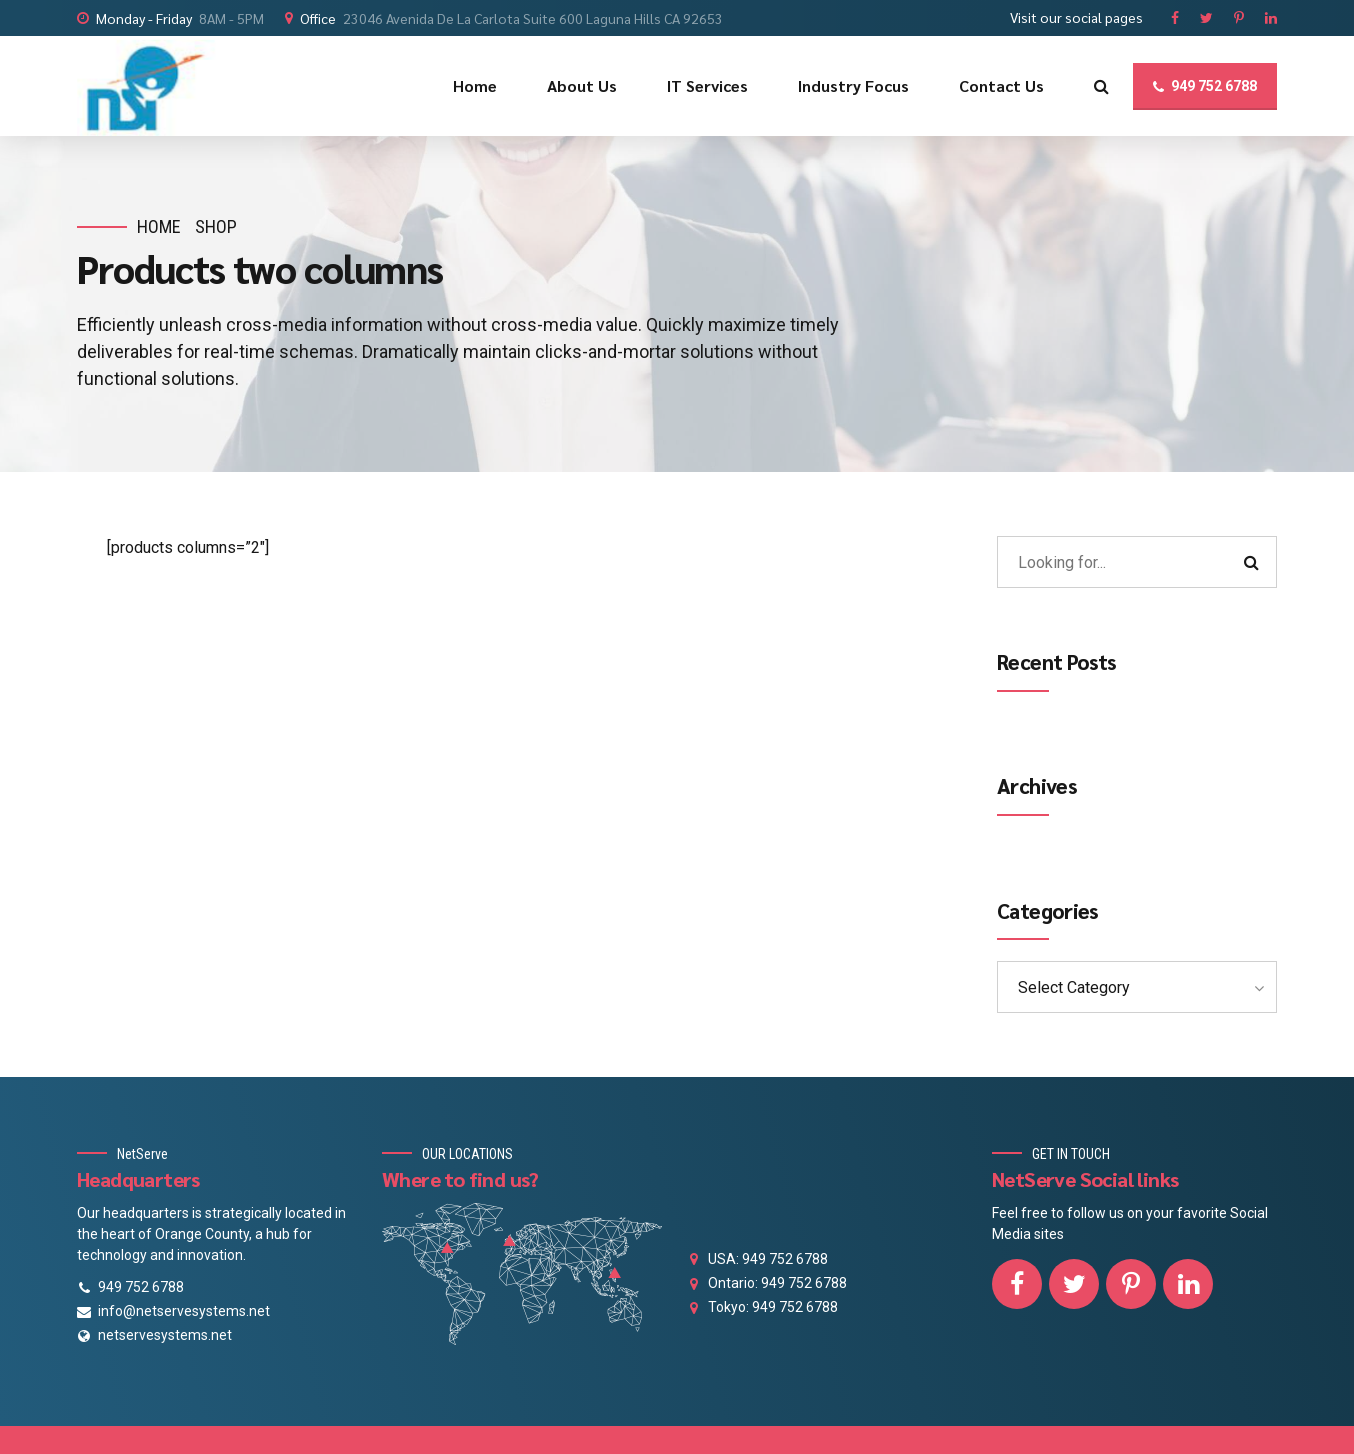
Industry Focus (853, 85)
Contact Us (1001, 85)
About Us (582, 85)
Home (475, 85)
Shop (216, 226)
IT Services (707, 85)
